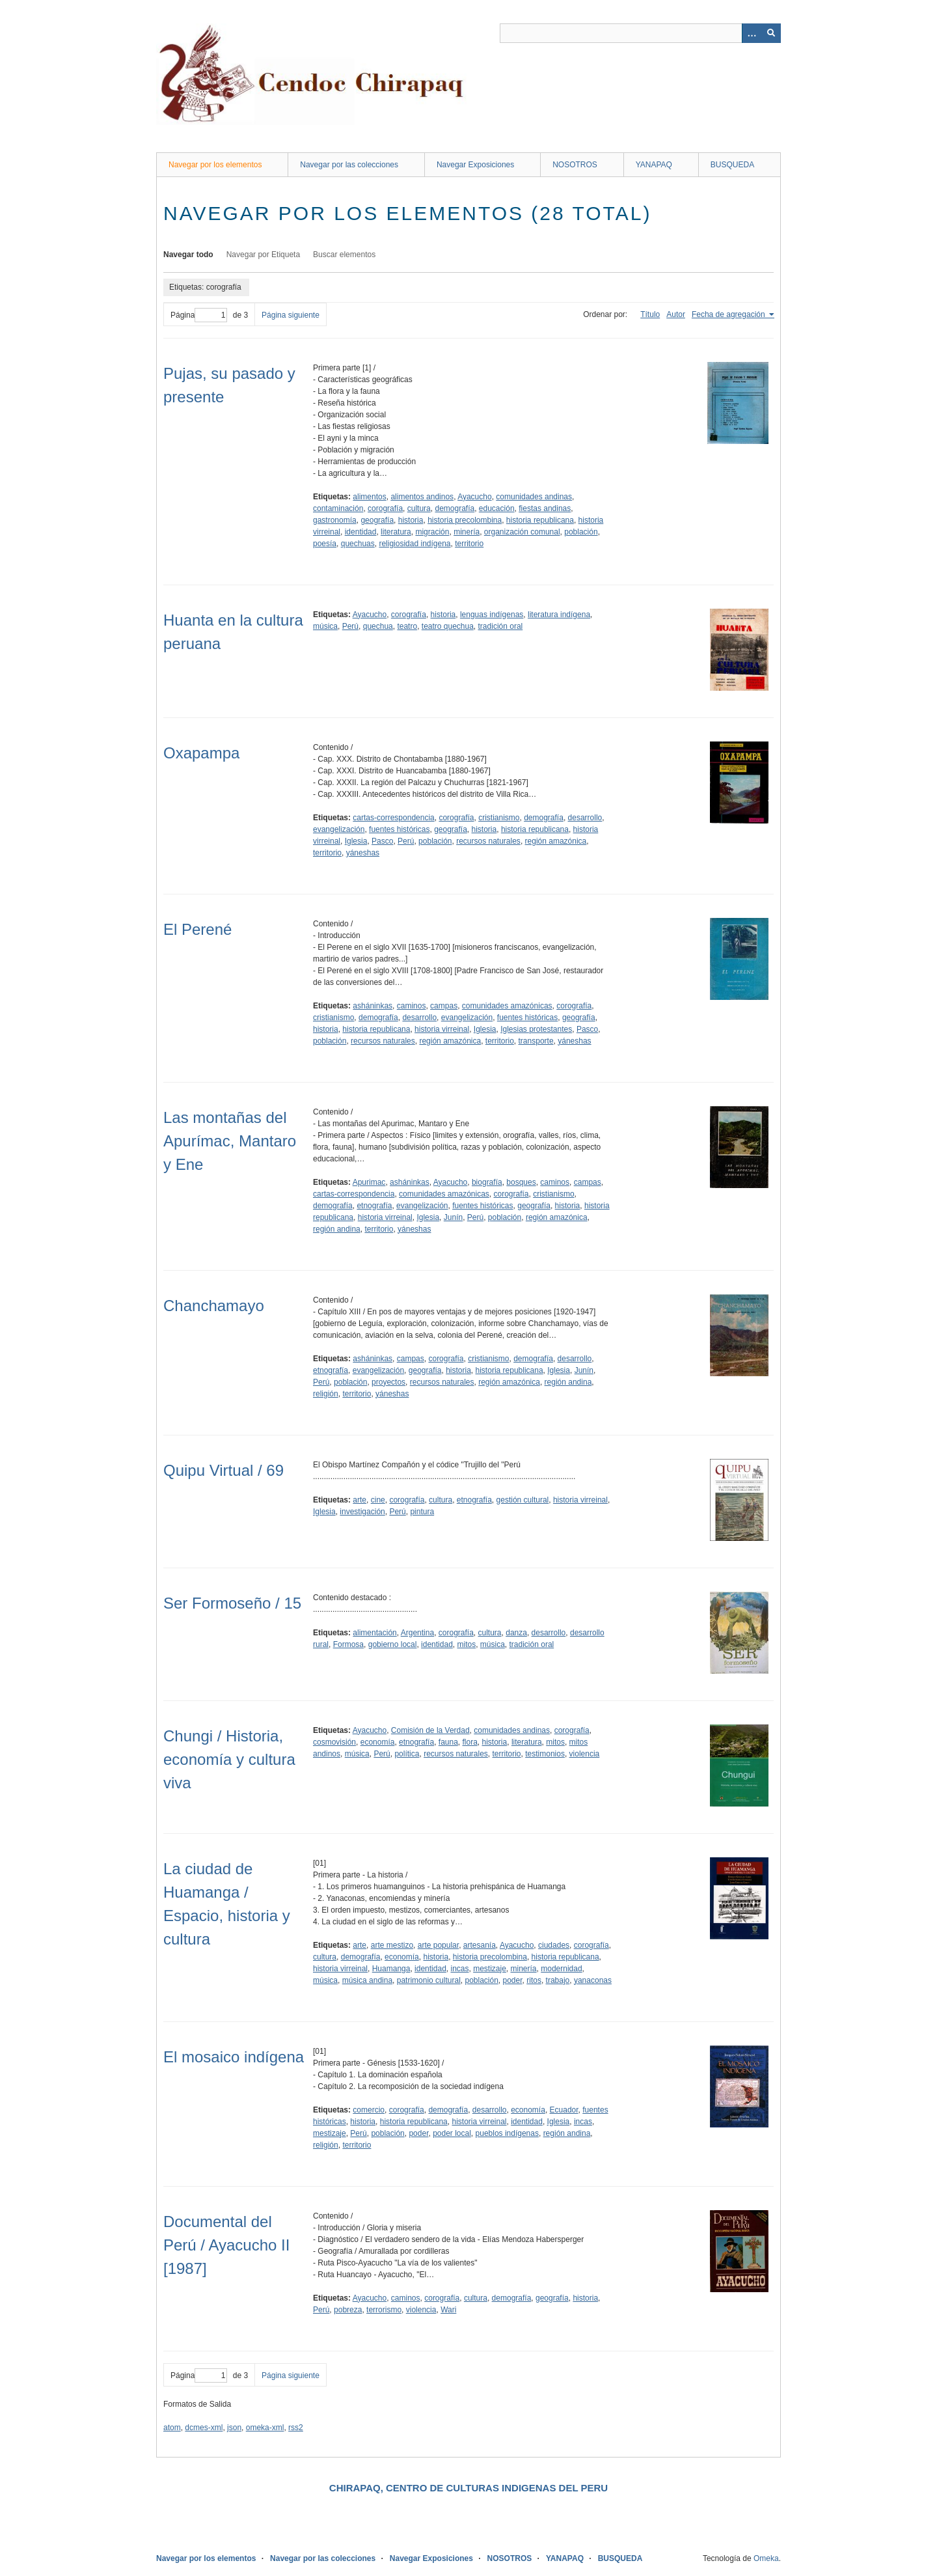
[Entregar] (771, 33)
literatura (396, 531)
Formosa (348, 1644)
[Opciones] (751, 33)
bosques (521, 1182)
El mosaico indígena (233, 2057)
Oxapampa (201, 753)
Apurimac (369, 1182)
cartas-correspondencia (393, 817)
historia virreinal (441, 1029)
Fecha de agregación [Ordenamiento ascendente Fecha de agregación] (729, 314)
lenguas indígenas (491, 614)
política (406, 1753)
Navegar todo (188, 254)
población (580, 531)
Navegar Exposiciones (475, 164)
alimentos (369, 496)
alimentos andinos (422, 496)
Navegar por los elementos (215, 164)
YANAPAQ (654, 164)
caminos (411, 1005)
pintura (422, 1511)
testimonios (545, 1753)
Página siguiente (290, 315)
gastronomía (335, 520)
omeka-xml (265, 2427)
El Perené (197, 929)
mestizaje (489, 1968)
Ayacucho (474, 496)
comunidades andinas (534, 496)
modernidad (561, 1968)
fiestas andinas (545, 508)
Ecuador (564, 2109)
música (325, 626)
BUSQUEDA (732, 164)
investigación (362, 1511)
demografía (454, 508)
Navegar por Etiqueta (263, 254)
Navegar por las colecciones (349, 164)
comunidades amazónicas (507, 1005)
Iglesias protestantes (536, 1029)
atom (172, 2427)
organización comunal (522, 531)
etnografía (374, 1205)
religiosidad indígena (414, 543)
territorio (469, 543)
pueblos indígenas (507, 2133)
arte (359, 1499)
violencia (584, 1753)
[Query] (640, 33)
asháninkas (372, 1005)
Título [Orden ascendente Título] (650, 314)
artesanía (479, 1945)
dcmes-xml (204, 2427)
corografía (385, 508)
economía (377, 1742)
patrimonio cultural (429, 1980)
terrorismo (383, 2309)
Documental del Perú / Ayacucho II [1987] (226, 2245)
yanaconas (593, 1980)
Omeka (766, 2558)
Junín (453, 1217)
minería (467, 531)
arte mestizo (392, 1945)
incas (459, 1968)
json (234, 2427)
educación (497, 508)
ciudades (553, 1945)
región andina (336, 1229)
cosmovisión (334, 1742)
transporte (536, 1041)
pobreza (348, 2309)
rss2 (295, 2427)
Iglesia (356, 841)
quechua (378, 626)
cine (378, 1499)
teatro (407, 626)
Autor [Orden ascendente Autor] (675, 314)
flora (470, 1742)
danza (516, 1632)
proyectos (388, 1382)
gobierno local (392, 1644)
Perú (350, 626)
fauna (448, 1742)
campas (443, 1005)
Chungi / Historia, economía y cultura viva (229, 1759)
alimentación (374, 1632)
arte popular (438, 1945)
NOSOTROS (574, 164)
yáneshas (362, 852)
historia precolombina (465, 520)
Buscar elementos (344, 254)
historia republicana (540, 520)
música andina (367, 1980)
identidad (361, 531)
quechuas (358, 543)
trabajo (558, 1980)
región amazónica (556, 841)
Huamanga (391, 1968)
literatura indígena (559, 614)
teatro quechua (448, 626)
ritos (533, 1980)
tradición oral (500, 626)
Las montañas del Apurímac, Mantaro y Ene (229, 1141)
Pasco (382, 841)
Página (198, 315)
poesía (324, 543)
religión (325, 1393)
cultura (419, 508)
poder (513, 1980)
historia (411, 520)
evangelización (338, 829)
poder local (452, 2133)
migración (432, 531)
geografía (377, 520)
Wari (448, 2309)
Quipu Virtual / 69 (223, 1470)
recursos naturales (488, 841)
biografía (487, 1182)
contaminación (338, 508)
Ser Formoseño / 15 (232, 1603)
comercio (369, 2109)
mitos (466, 1644)
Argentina (417, 1632)
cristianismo (498, 817)
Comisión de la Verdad (430, 1730)
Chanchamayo (213, 1305)
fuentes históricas (399, 829)
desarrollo (585, 817)
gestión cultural (522, 1499)
